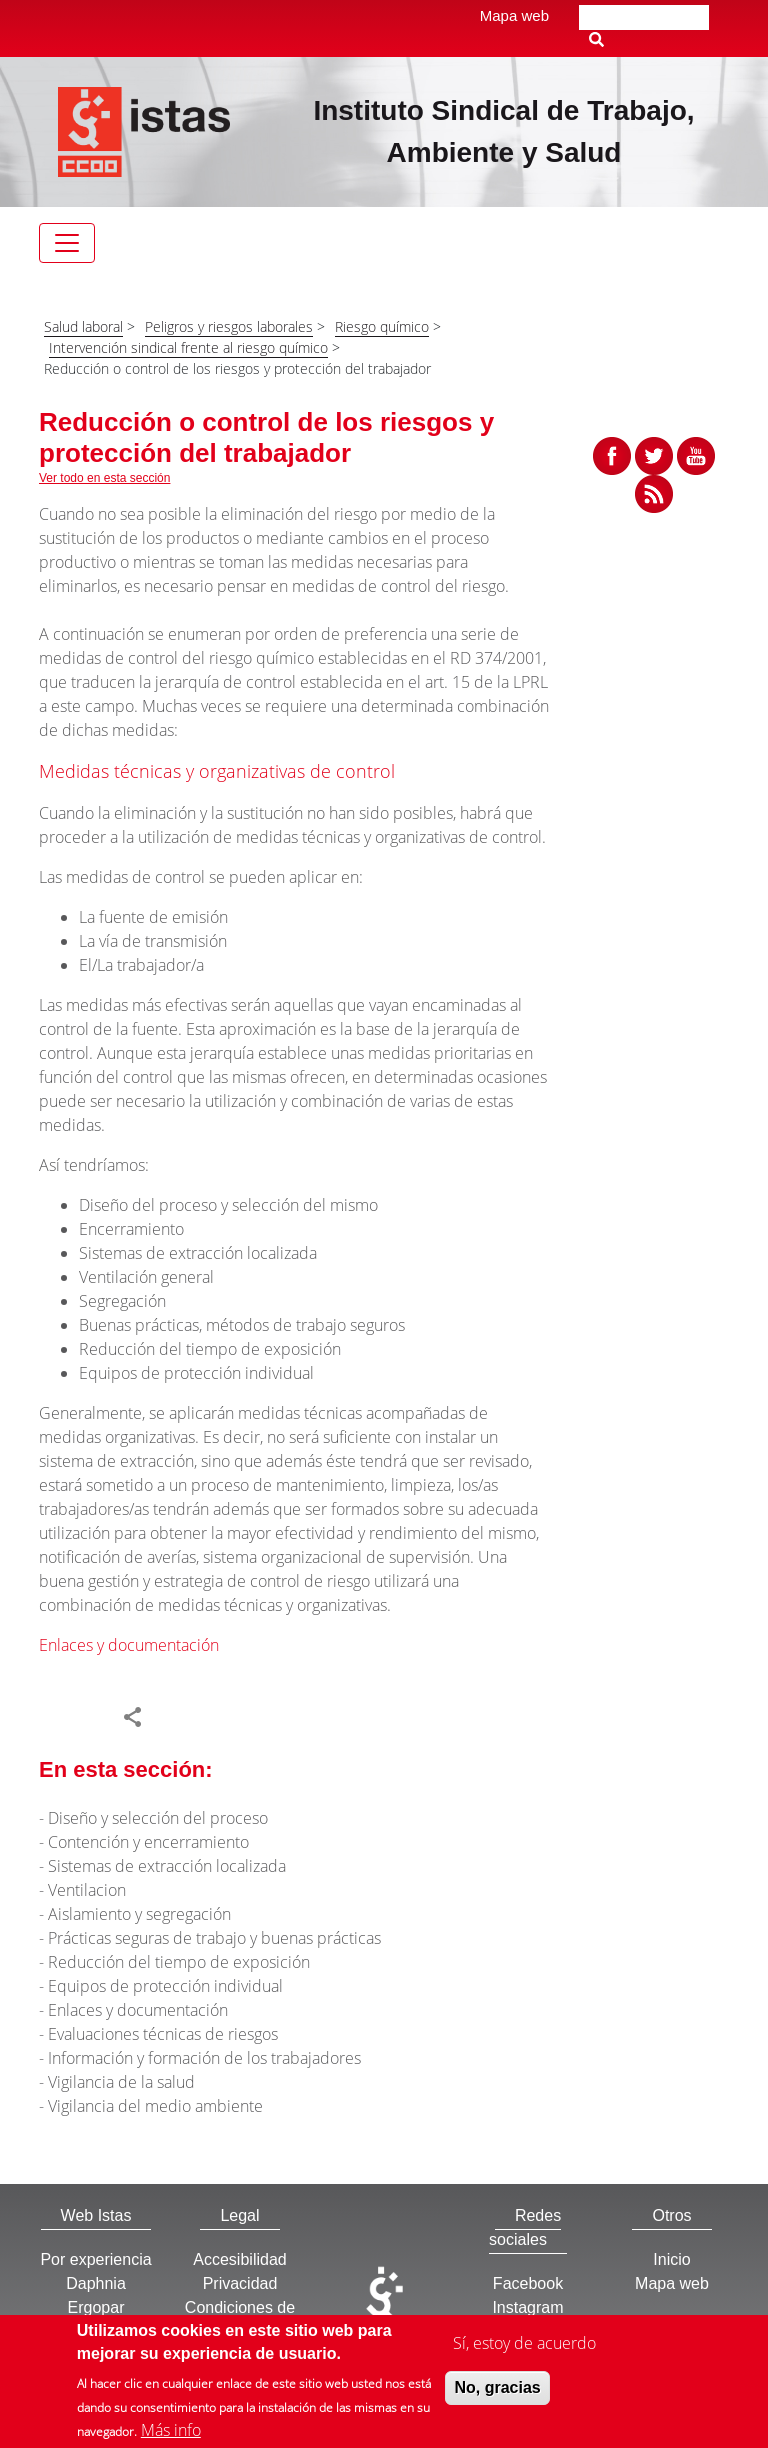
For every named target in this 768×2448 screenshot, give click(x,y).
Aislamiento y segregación (139, 1914)
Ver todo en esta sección (104, 478)
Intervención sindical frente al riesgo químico (188, 347)
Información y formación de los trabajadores (204, 2058)
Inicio (671, 2259)
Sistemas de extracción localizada (167, 1866)
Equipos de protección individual (165, 1986)
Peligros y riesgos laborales (229, 326)
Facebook (528, 2283)
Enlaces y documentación (129, 1645)
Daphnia (96, 2283)
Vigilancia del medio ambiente (155, 2106)
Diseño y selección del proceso (158, 1818)
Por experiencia (95, 2259)
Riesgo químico (382, 326)
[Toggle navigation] (67, 243)
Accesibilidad (239, 2259)
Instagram (527, 2307)
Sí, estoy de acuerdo (524, 2345)
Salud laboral (83, 326)
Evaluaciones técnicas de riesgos (163, 2034)
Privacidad (240, 2283)
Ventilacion (87, 1890)
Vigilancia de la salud (121, 2082)
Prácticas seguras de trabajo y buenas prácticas (214, 1938)
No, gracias (497, 2389)
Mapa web (514, 15)
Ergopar (96, 2307)
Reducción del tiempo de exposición (179, 1962)
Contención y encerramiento (148, 1842)
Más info (171, 2432)
